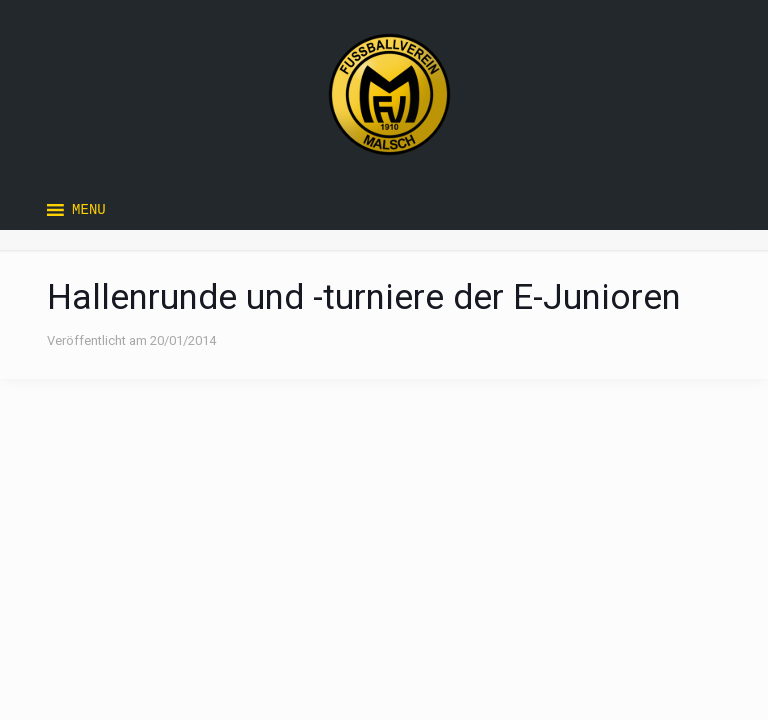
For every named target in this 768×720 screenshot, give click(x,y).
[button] (89, 210)
